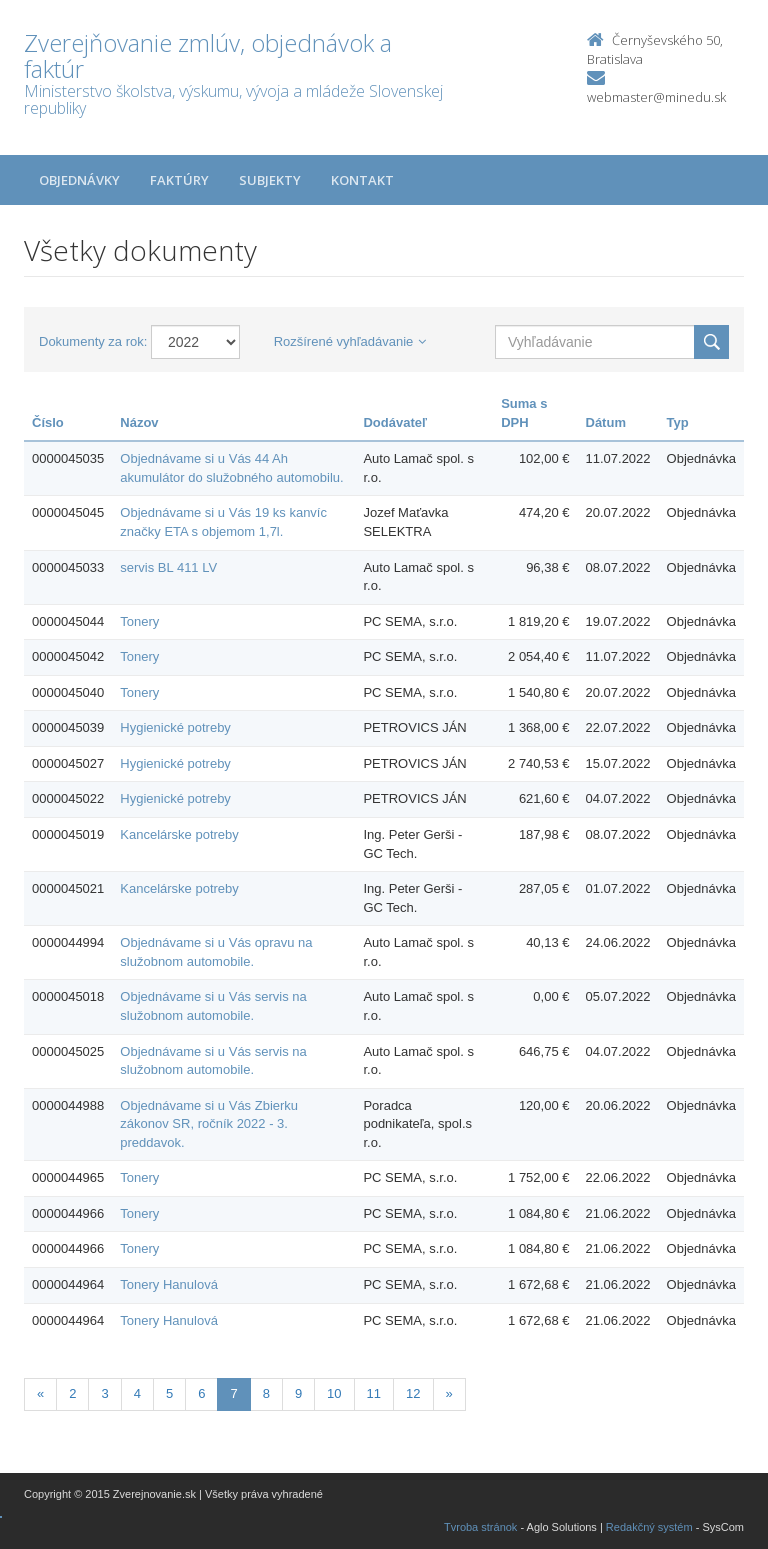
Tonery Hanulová (169, 1284)
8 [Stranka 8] (266, 1393)
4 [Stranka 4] (137, 1393)
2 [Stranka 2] (72, 1393)
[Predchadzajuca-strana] (40, 1394)
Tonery (139, 621)
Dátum (606, 422)
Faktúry (179, 180)
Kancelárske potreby (179, 834)
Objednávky (79, 180)
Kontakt (362, 180)
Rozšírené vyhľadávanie (350, 341)
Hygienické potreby (175, 727)
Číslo (48, 422)
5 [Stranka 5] (169, 1393)
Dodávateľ (395, 422)
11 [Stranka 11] (374, 1393)
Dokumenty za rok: (93, 341)
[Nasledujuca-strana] (449, 1394)
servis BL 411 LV (168, 567)
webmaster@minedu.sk (656, 97)
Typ (678, 422)
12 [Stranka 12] (413, 1393)
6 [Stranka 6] (201, 1393)
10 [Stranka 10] (334, 1393)
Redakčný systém (649, 1527)
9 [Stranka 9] (298, 1393)
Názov (139, 422)
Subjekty (270, 180)
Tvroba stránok (480, 1527)
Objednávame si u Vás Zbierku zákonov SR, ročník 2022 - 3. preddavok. (209, 1124)
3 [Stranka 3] (104, 1393)
